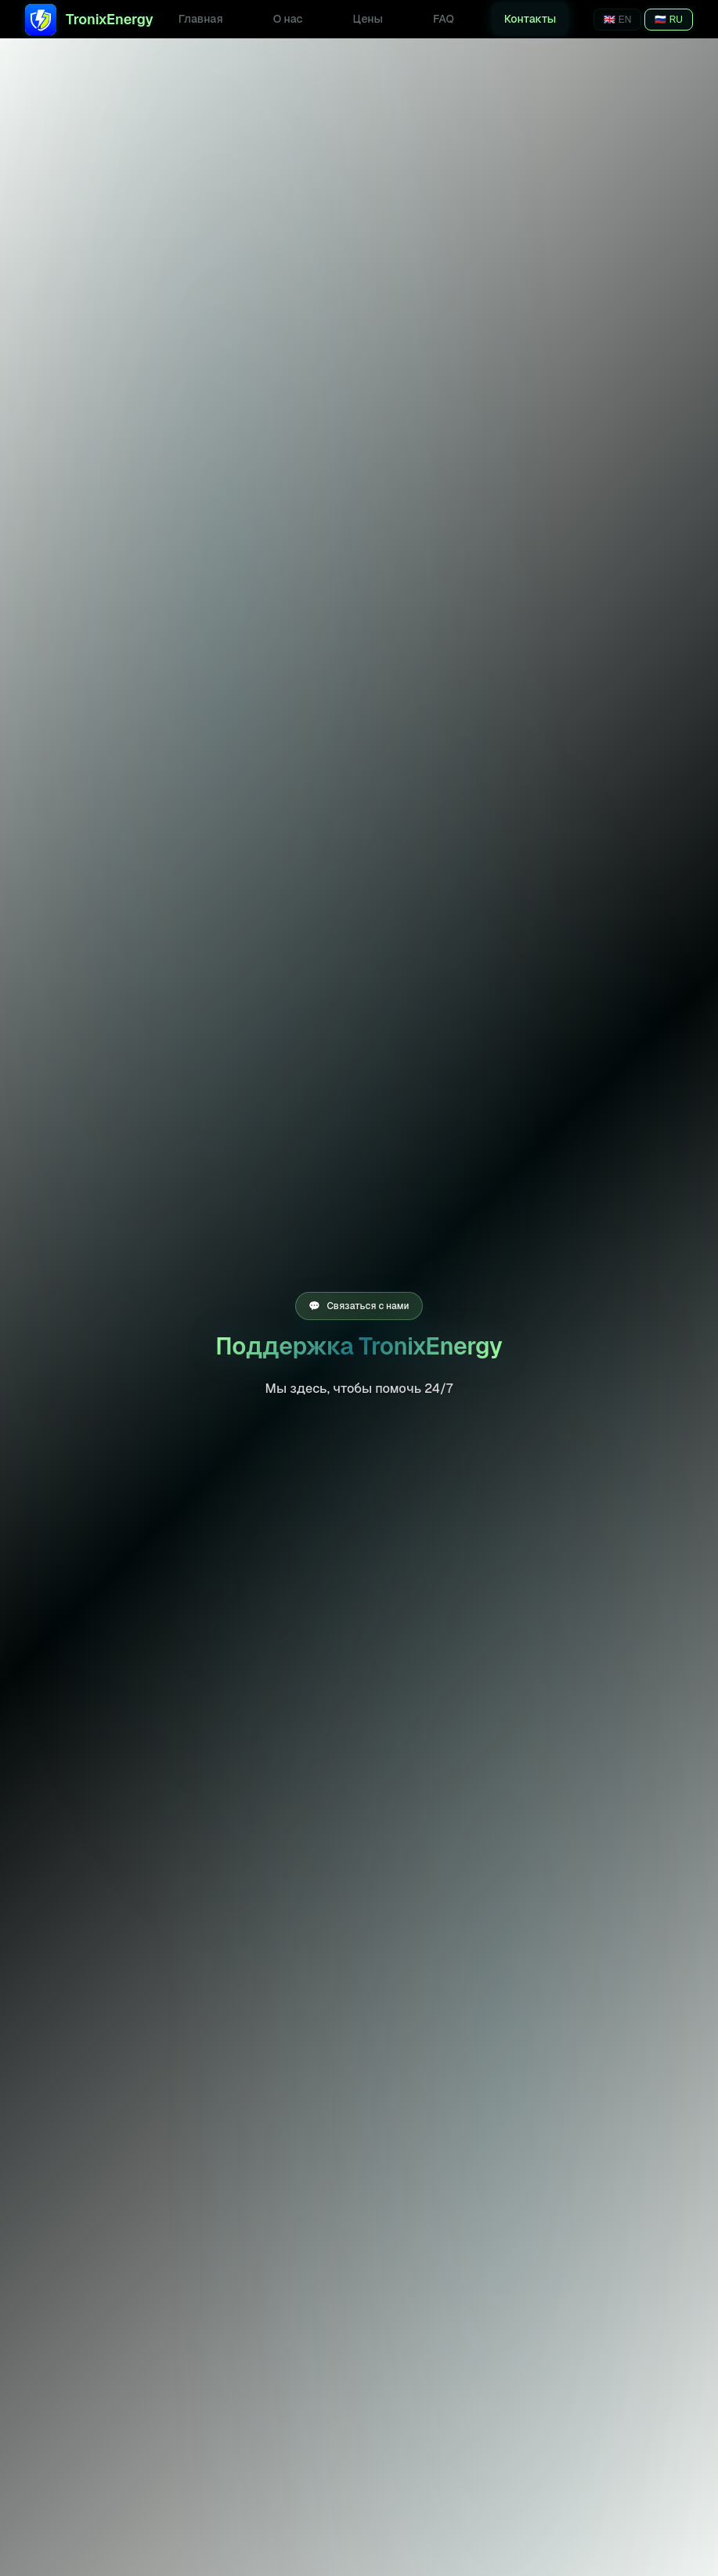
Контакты (530, 19)
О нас (288, 19)
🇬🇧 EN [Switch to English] (617, 19)
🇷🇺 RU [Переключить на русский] (669, 19)
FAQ (443, 19)
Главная (201, 19)
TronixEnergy (89, 19)
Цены (367, 19)
